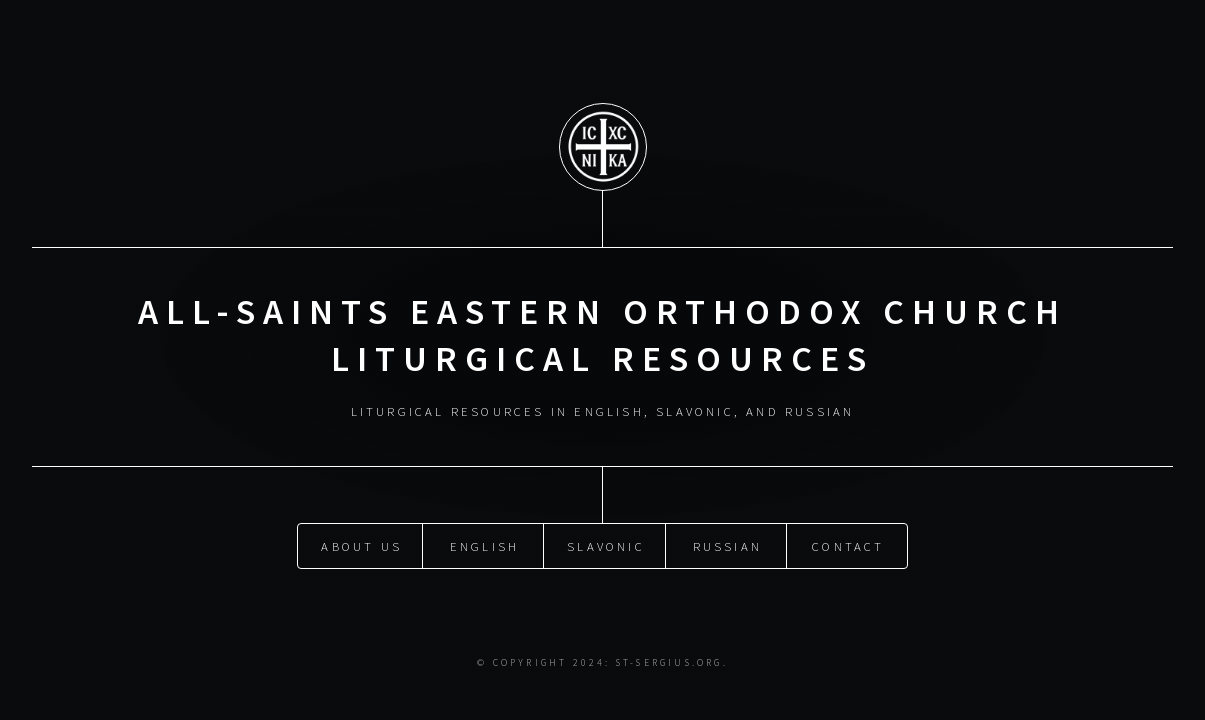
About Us (361, 546)
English (484, 546)
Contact (848, 546)
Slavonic (606, 546)
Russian (727, 546)
